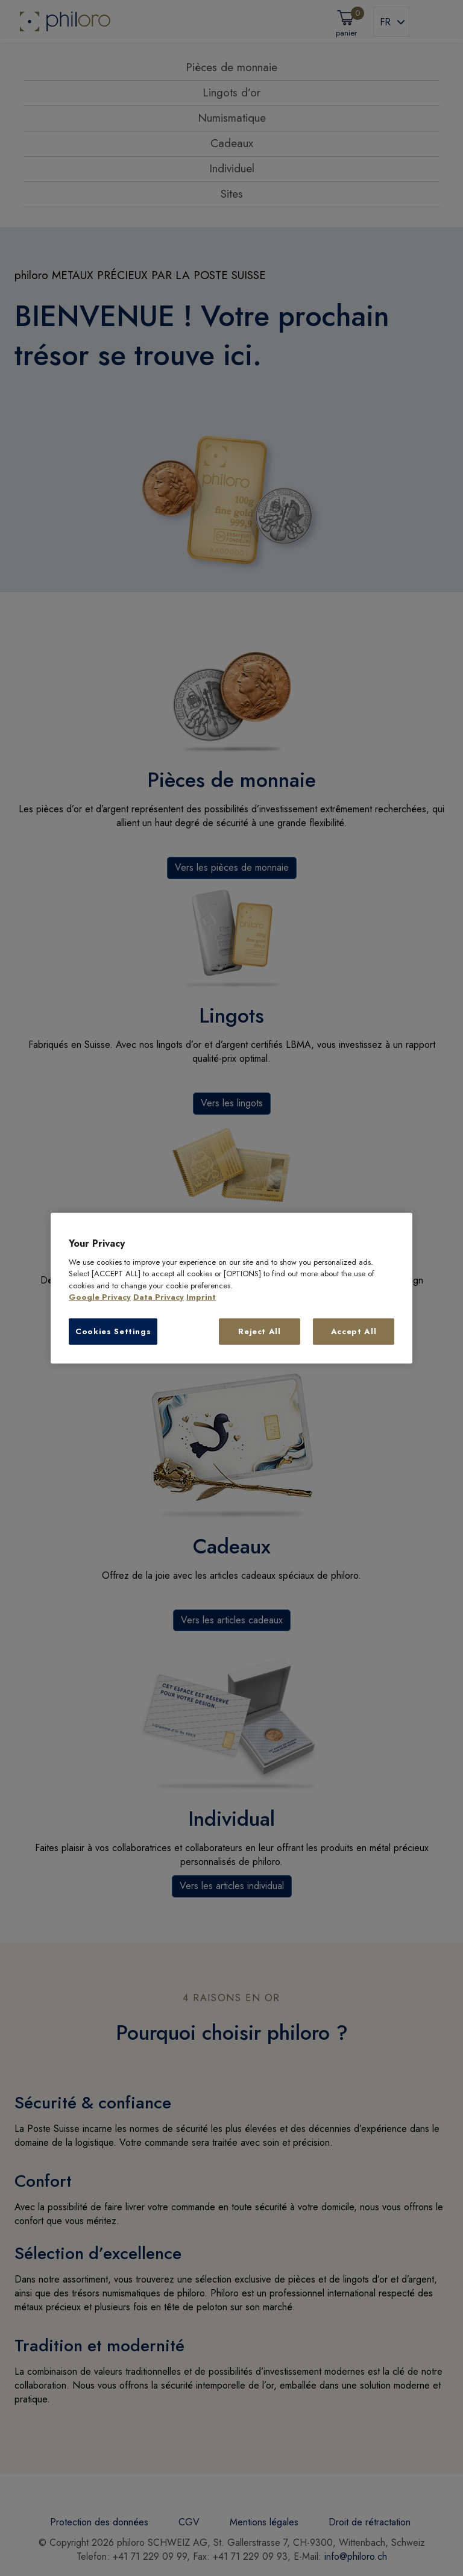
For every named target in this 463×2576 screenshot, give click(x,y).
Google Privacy (100, 1297)
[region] (231, 1288)
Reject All (259, 1331)
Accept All (354, 1331)
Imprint (201, 1297)
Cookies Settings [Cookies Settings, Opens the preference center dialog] (113, 1331)
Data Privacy (158, 1297)
